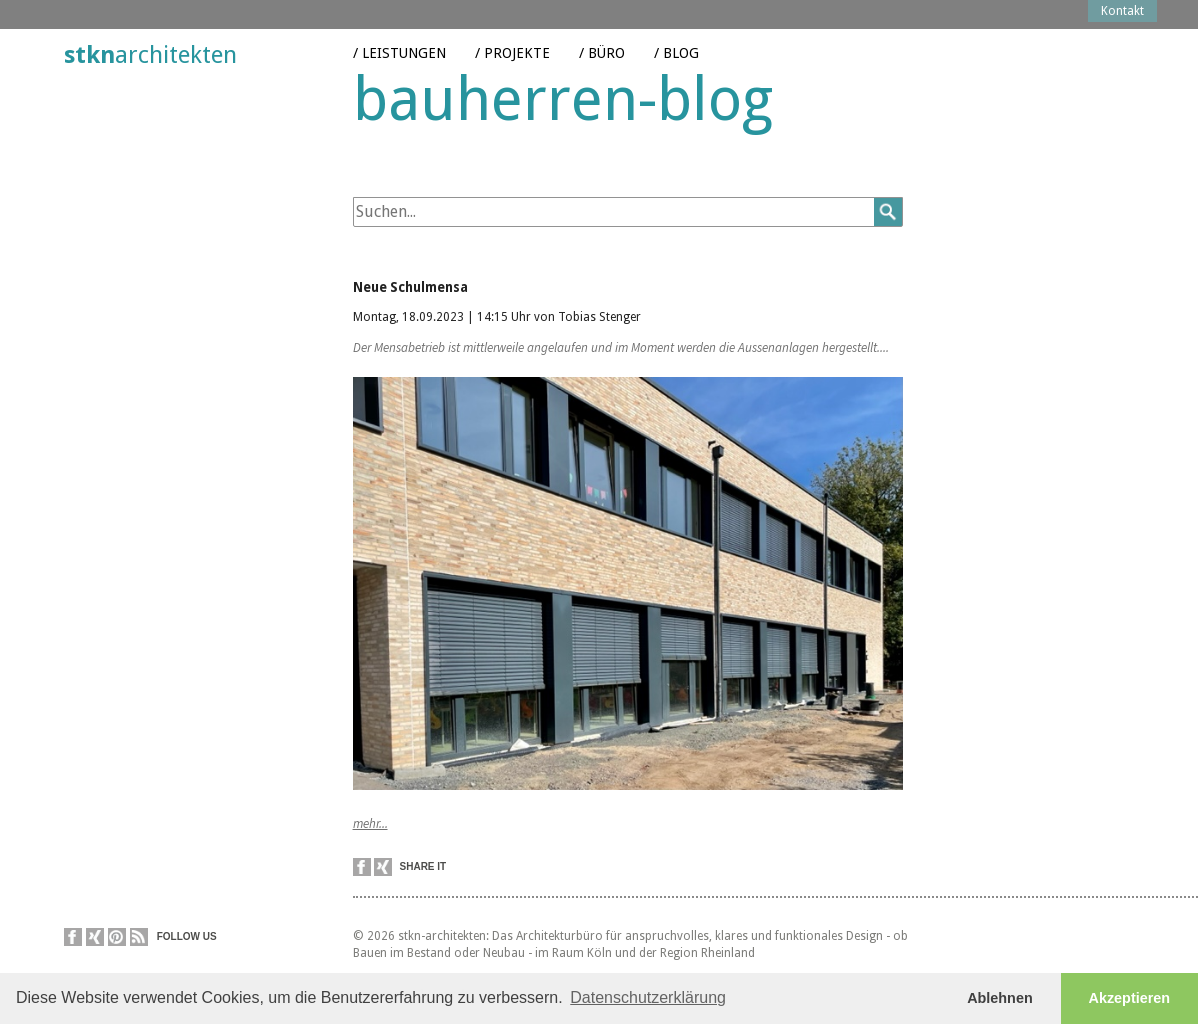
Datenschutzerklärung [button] (648, 997)
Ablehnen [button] (1000, 998)
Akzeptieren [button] (1130, 998)
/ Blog (676, 39)
